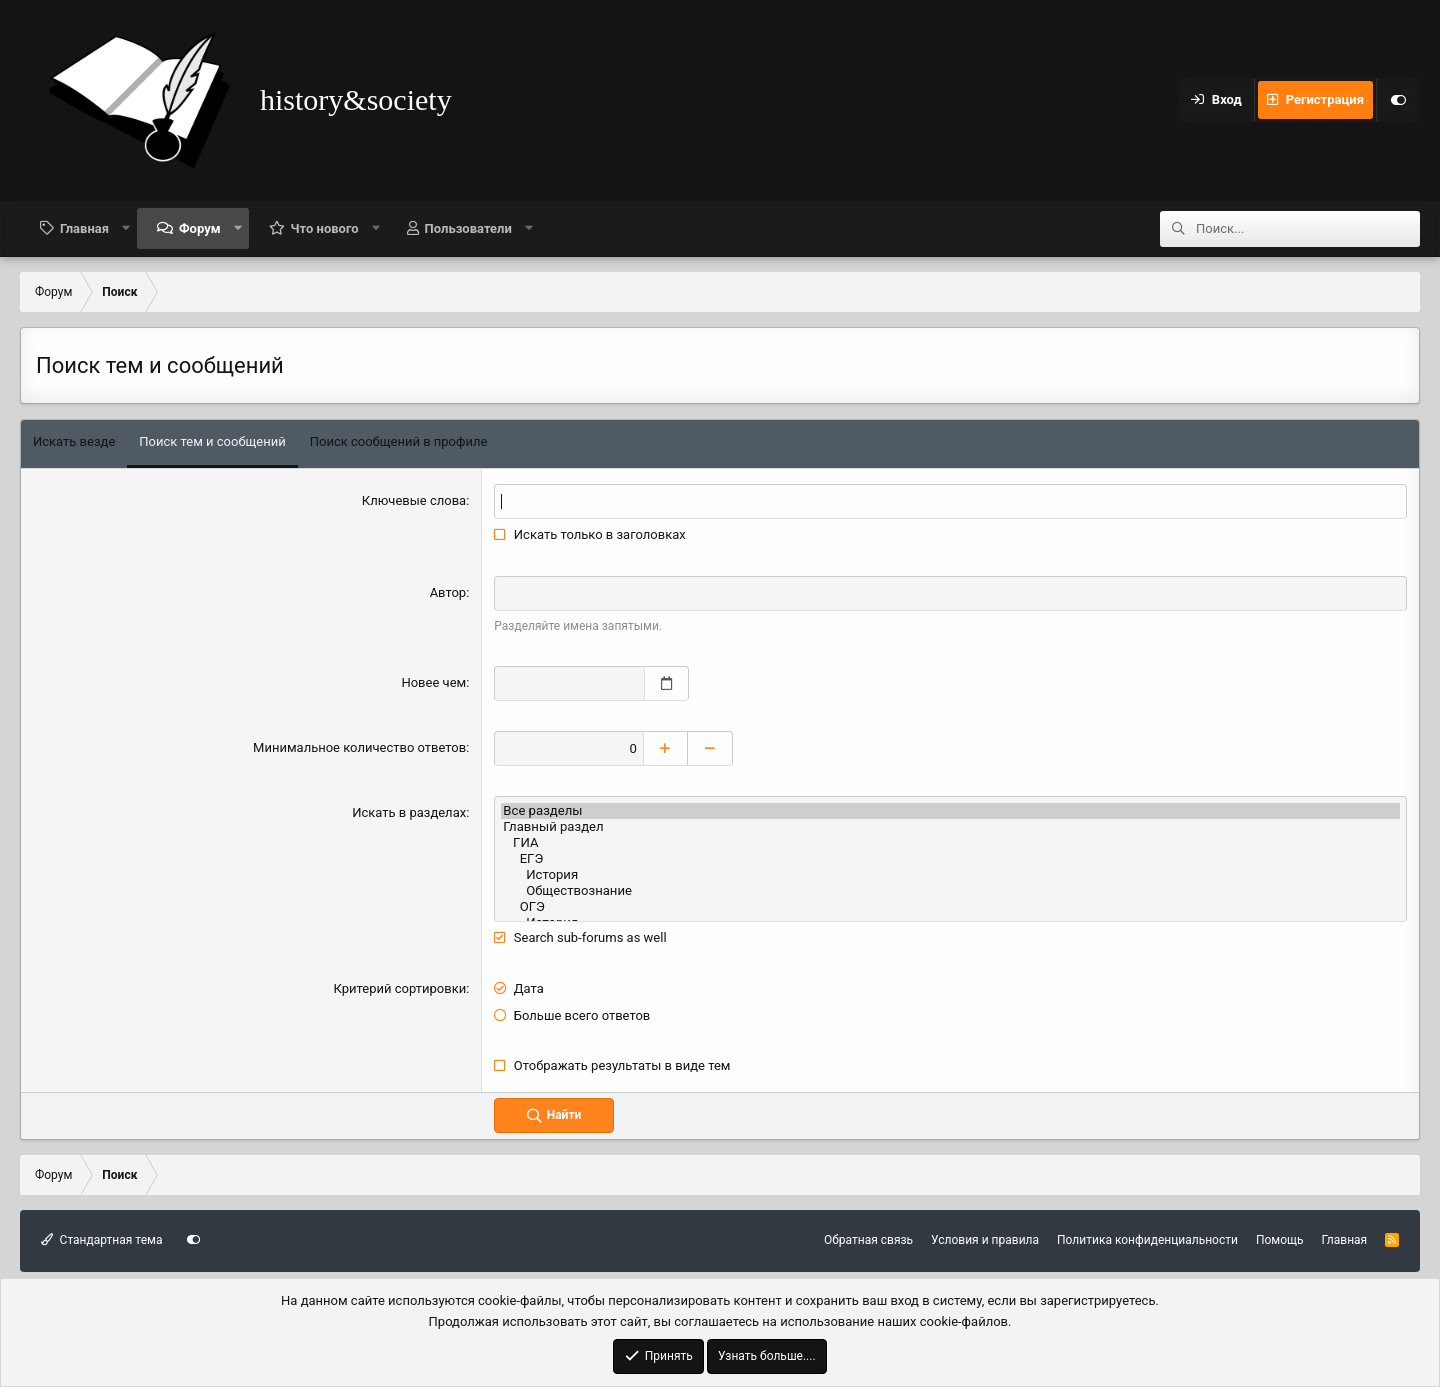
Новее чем (433, 682)
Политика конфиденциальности (1147, 1240)
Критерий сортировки (400, 987)
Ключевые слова (414, 500)
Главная (84, 228)
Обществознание (950, 890)
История (950, 874)
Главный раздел (950, 826)
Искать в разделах (409, 811)
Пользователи (468, 228)
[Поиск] (1308, 229)
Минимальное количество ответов (359, 746)
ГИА (950, 842)
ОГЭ (950, 906)
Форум (200, 228)
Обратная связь (868, 1240)
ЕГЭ (950, 858)
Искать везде (74, 441)
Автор (448, 592)
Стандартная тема (101, 1240)
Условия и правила (985, 1240)
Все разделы (950, 810)
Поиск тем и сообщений (212, 441)
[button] (126, 228)
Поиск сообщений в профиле (399, 441)
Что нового (325, 228)
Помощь (1280, 1240)
